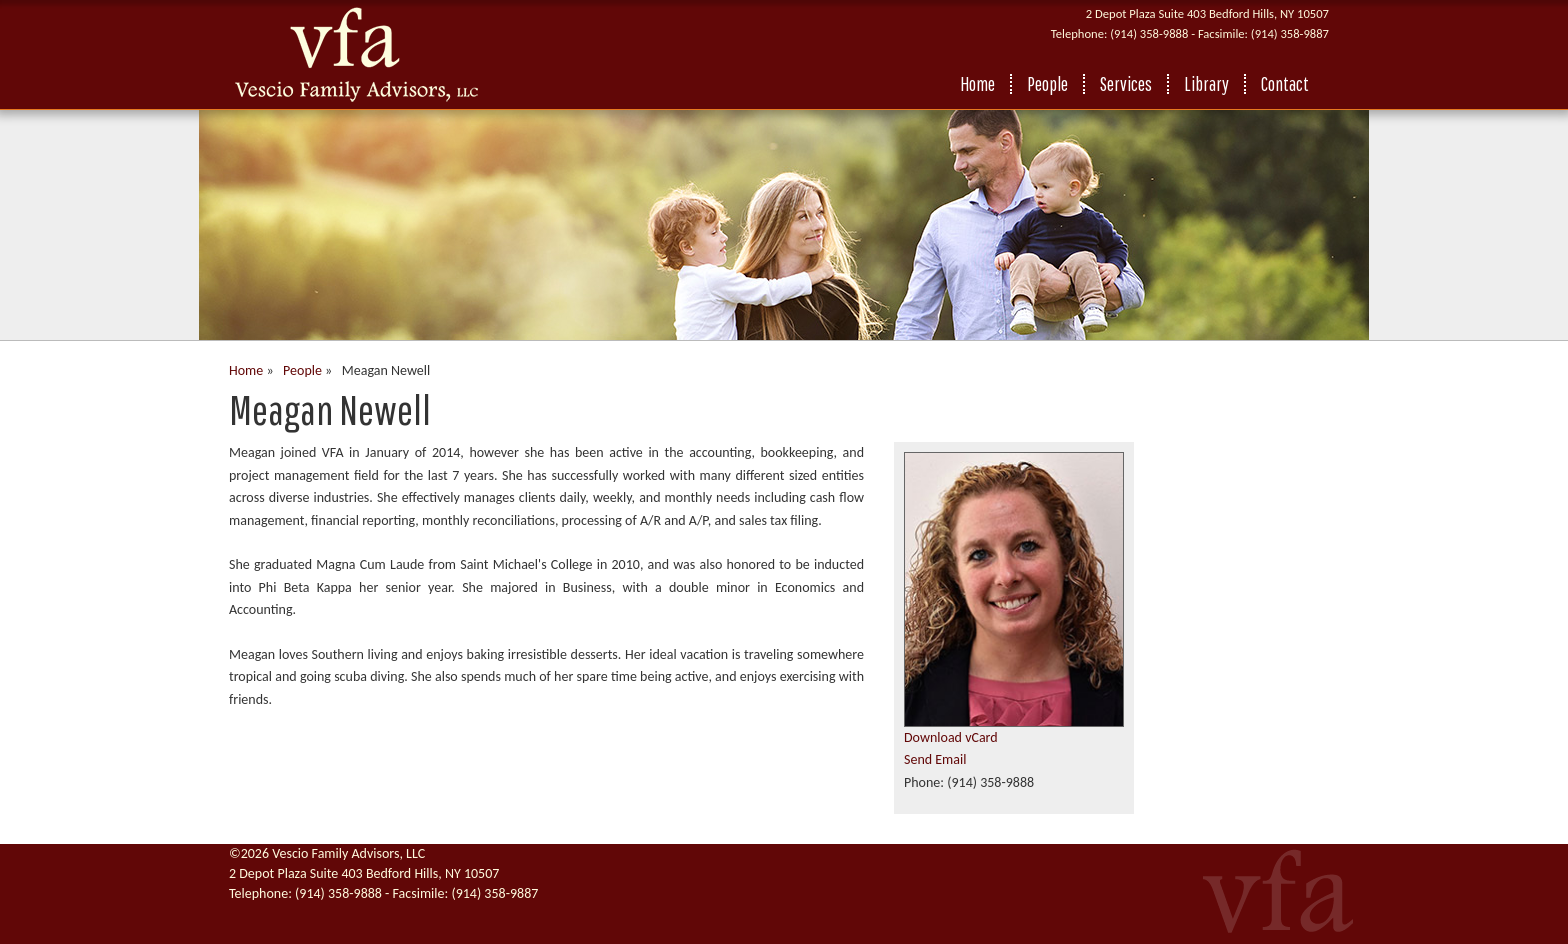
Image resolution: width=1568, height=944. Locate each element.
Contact (1285, 84)
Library (1206, 84)
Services (1126, 84)
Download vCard (951, 737)
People (1047, 84)
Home (977, 84)
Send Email (935, 759)
